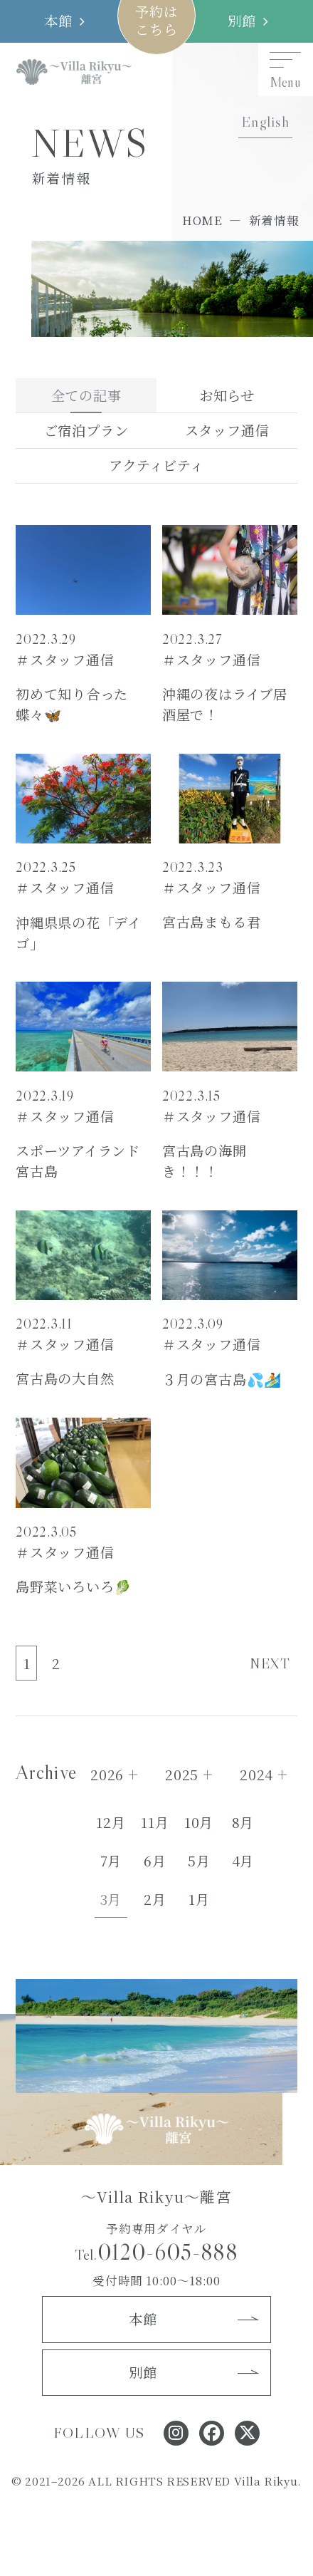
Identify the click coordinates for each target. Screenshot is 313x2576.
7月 (111, 1861)
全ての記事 (86, 395)
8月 (243, 1822)
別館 (242, 21)
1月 (199, 1899)
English (265, 122)
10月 (198, 1822)
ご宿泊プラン (86, 430)
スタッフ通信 (227, 430)
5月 (199, 1861)
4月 (243, 1861)
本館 (58, 21)
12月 (110, 1822)
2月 (155, 1899)
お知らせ (227, 395)
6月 (155, 1861)
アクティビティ (156, 465)
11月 (155, 1822)
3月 (111, 1899)
